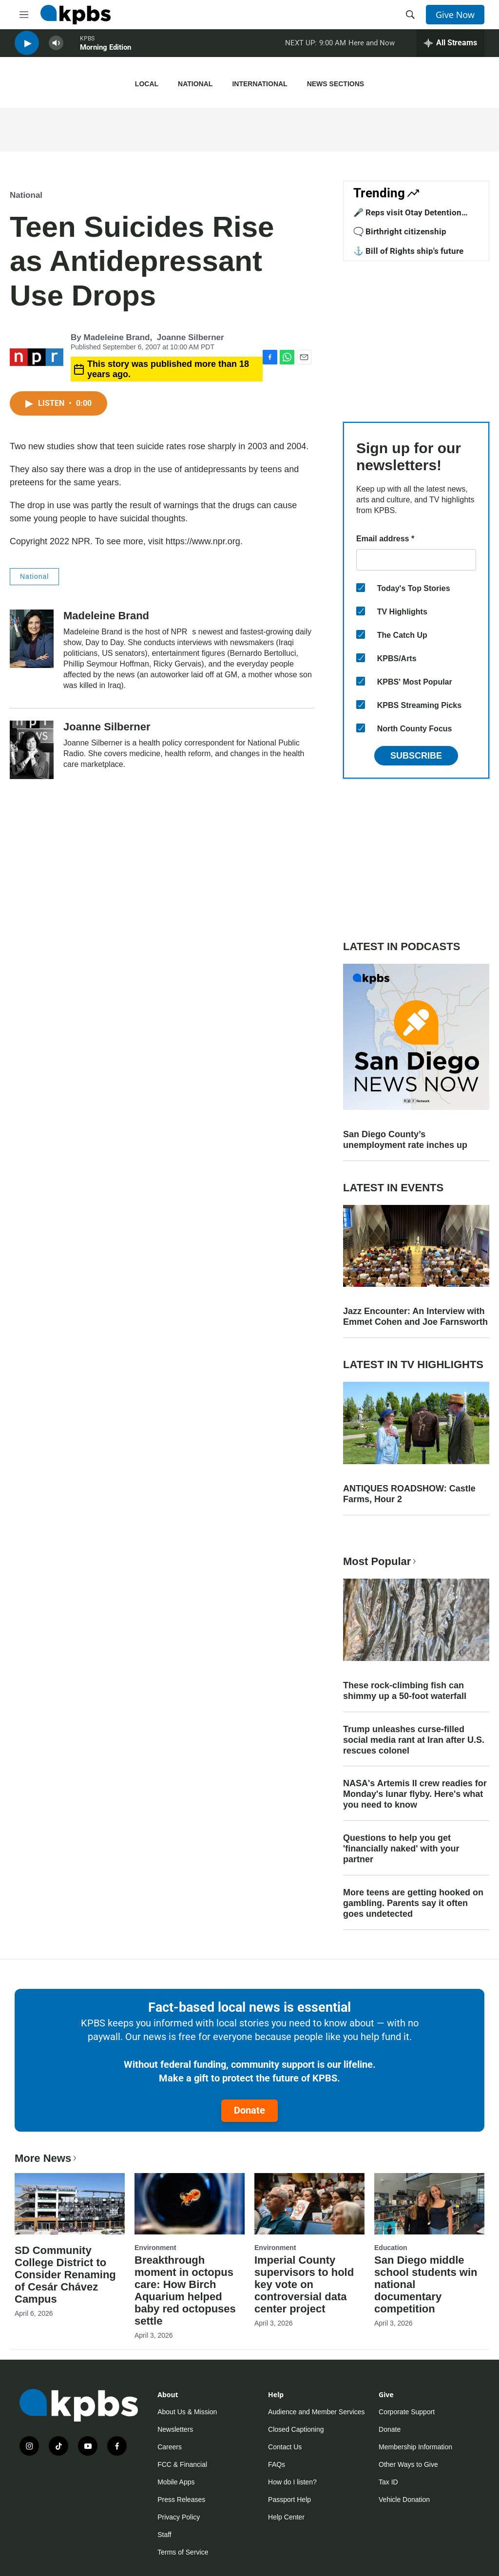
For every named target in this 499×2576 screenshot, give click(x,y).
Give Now (455, 14)
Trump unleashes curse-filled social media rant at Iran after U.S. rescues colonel (413, 1739)
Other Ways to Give (408, 2464)
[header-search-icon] (410, 14)
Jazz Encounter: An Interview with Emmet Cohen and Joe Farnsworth (415, 1316)
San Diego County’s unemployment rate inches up (405, 1139)
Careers (169, 2447)
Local (146, 84)
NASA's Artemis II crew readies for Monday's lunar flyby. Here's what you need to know (415, 1794)
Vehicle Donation (404, 2499)
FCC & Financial (182, 2464)
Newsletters (175, 2429)
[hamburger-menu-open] (24, 14)
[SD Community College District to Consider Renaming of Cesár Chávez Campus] (70, 2203)
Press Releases (181, 2499)
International (259, 84)
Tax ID (388, 2482)
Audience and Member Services (316, 2412)
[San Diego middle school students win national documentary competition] (429, 2203)
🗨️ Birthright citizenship (399, 231)
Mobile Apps (175, 2482)
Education (390, 2248)
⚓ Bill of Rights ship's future (408, 251)
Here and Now (371, 48)
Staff (164, 2534)
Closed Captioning (296, 2429)
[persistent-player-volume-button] (56, 49)
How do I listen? (292, 2482)
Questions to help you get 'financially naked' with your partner (401, 1848)
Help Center (286, 2517)
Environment (155, 2248)
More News (46, 2158)
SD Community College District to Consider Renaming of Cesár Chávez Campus (65, 2274)
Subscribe (416, 756)
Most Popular (380, 1561)
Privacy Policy (178, 2517)
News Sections (335, 84)
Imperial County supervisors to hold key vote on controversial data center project (304, 2284)
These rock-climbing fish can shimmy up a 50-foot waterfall (404, 1690)
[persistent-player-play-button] (26, 49)
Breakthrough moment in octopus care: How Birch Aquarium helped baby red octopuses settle (185, 2290)
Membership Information (415, 2447)
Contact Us (285, 2447)
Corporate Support (407, 2412)
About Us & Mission (187, 2412)
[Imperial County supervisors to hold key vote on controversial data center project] (309, 2203)
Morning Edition (105, 53)
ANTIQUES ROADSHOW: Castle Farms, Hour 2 (409, 1494)
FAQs (276, 2464)
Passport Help (289, 2499)
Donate (249, 2110)
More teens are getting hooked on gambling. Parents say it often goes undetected (413, 1903)
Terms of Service (182, 2552)
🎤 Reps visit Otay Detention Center (407, 217)
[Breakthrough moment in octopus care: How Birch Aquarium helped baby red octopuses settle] (189, 2203)
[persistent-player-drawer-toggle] (450, 48)
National (195, 84)
